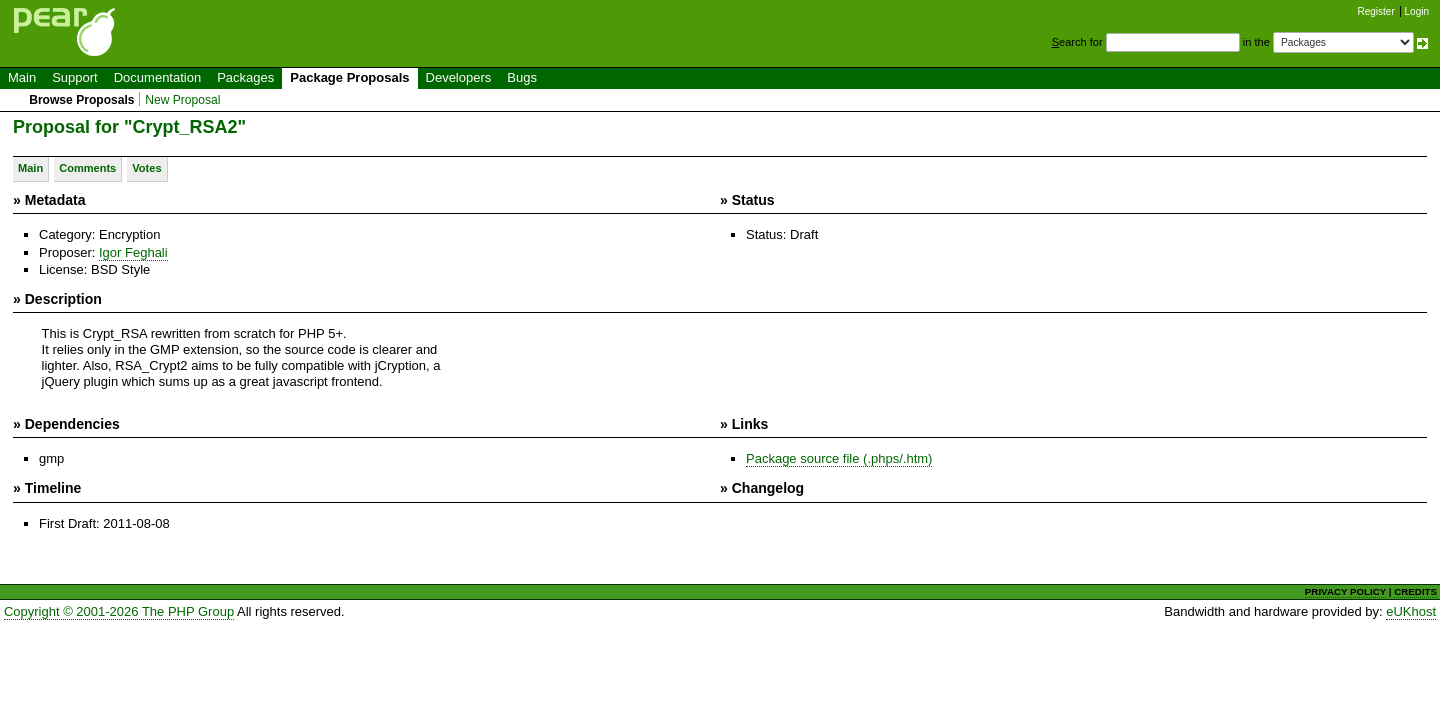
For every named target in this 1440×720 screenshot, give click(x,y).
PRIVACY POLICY (1345, 591)
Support (75, 77)
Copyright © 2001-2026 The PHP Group (119, 611)
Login (1417, 11)
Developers (459, 77)
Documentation (157, 77)
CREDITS (1415, 591)
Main (22, 77)
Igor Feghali (133, 252)
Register (1376, 11)
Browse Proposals (81, 100)
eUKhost (1411, 611)
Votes (146, 168)
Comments (87, 168)
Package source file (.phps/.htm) (839, 458)
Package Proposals (349, 77)
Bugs (522, 77)
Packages (245, 77)
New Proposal (182, 100)
